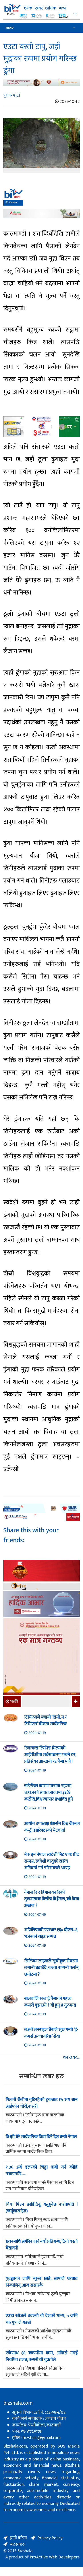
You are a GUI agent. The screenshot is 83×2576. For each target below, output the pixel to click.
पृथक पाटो (11, 95)
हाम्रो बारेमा (18, 2538)
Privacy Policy (49, 2538)
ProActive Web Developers (55, 2557)
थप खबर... (71, 2057)
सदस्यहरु (17, 2544)
